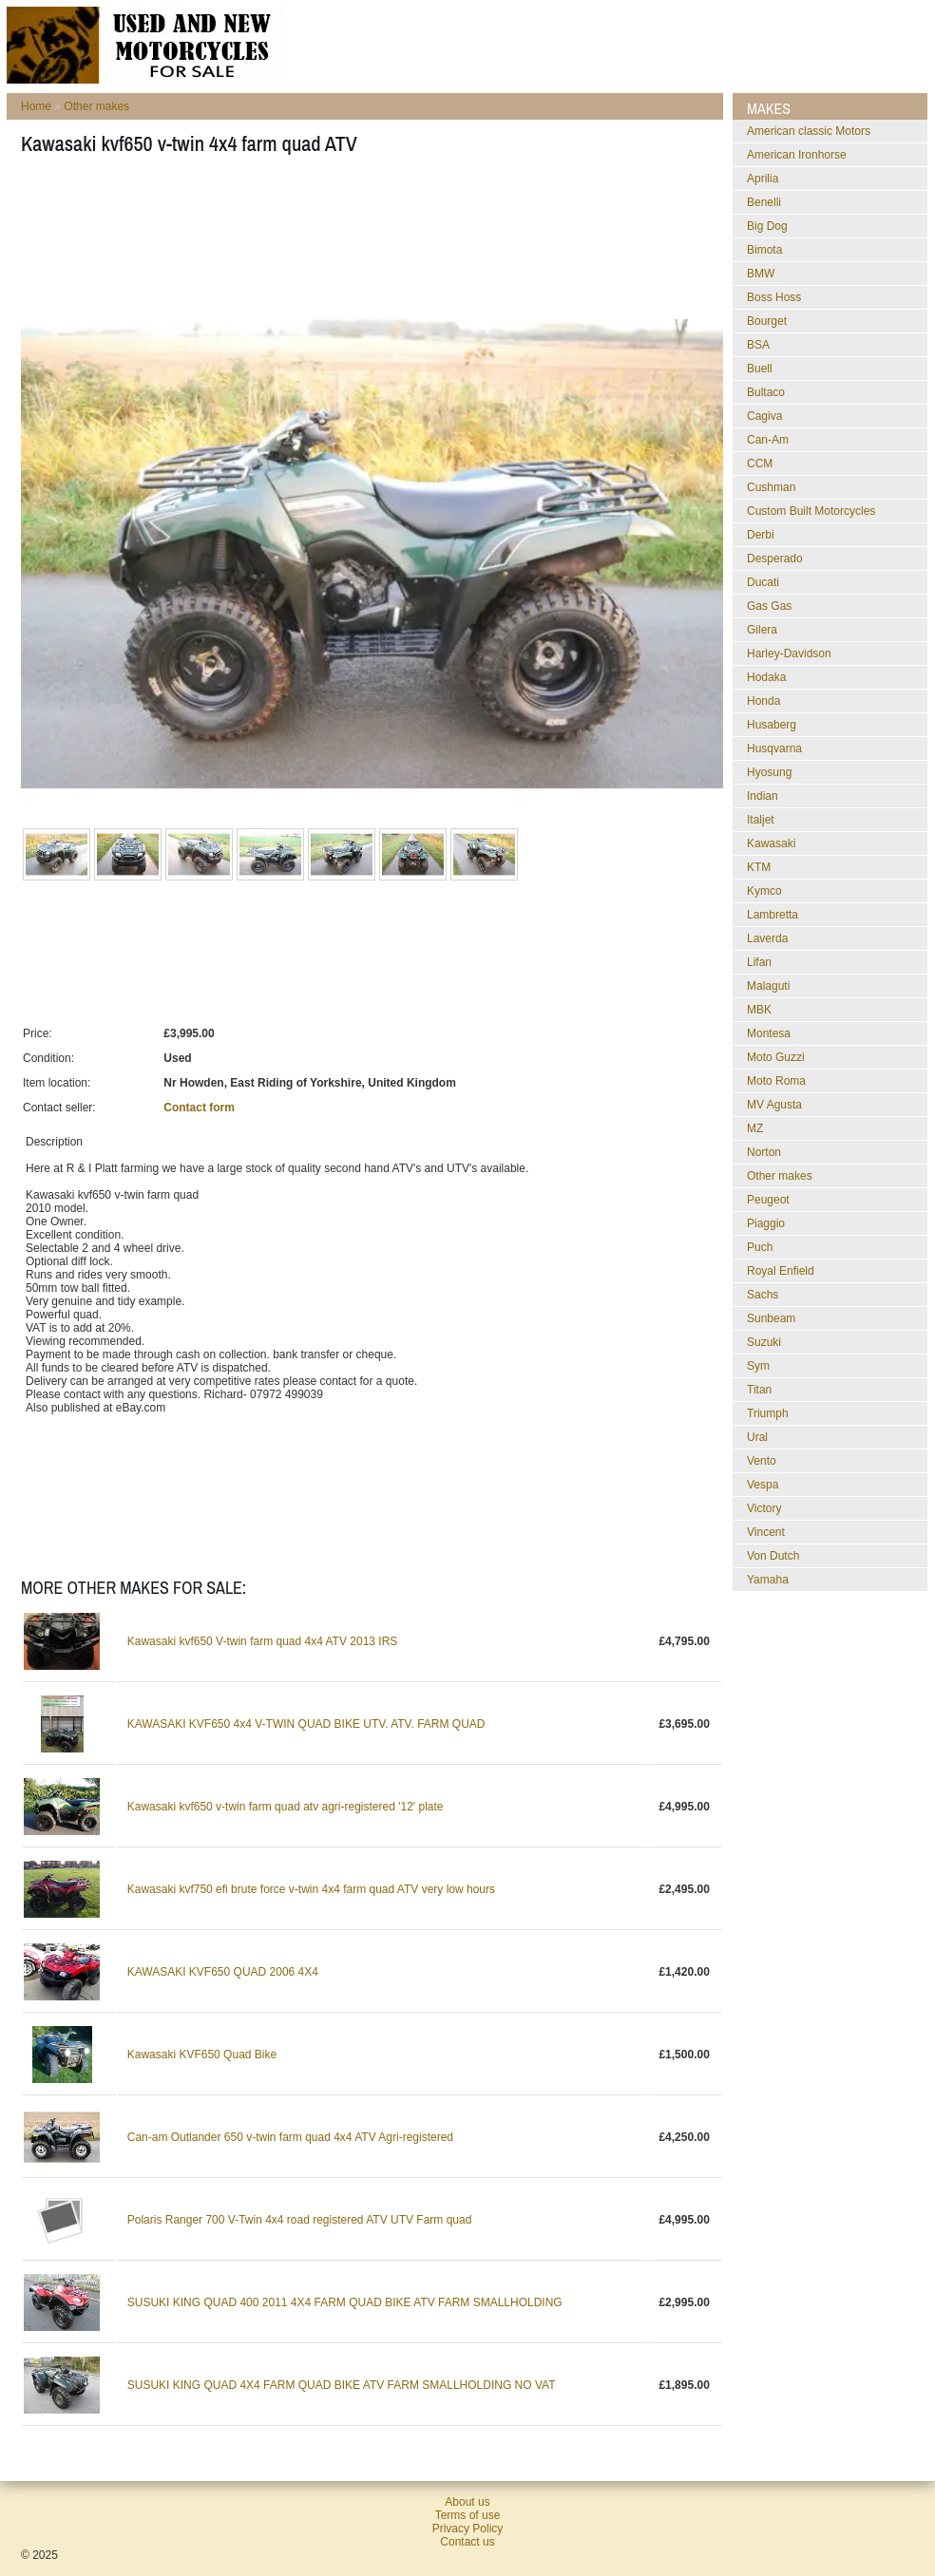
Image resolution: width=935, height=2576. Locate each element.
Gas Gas (769, 606)
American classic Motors (808, 131)
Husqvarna (774, 748)
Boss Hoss (774, 297)
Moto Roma (776, 1081)
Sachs (762, 1294)
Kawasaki (771, 843)
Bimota (764, 249)
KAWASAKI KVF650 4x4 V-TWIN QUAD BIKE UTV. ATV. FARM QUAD (306, 1724)
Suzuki (764, 1342)
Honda (763, 701)
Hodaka (766, 677)
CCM (760, 463)
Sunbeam (771, 1318)
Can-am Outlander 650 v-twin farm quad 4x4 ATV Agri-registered (290, 2137)
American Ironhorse (797, 154)
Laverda (767, 938)
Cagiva (764, 416)
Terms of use (468, 2515)
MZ (755, 1128)
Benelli (764, 202)
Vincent (766, 1532)
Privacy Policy (468, 2528)
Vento (761, 1461)
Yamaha (768, 1579)
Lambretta (772, 914)
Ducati (763, 582)
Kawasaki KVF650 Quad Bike (202, 2054)
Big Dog (767, 226)
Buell (760, 368)
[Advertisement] (367, 229)
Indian (762, 796)
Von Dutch (773, 1556)
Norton (764, 1152)
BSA (758, 344)
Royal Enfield (780, 1271)
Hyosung (769, 772)
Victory (764, 1508)
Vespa (762, 1484)
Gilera (762, 629)
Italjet (760, 819)
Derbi (760, 534)
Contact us (467, 2541)
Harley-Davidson (789, 653)
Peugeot (768, 1199)
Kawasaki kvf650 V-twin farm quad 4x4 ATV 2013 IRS (262, 1641)
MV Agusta (774, 1104)
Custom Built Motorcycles (811, 511)
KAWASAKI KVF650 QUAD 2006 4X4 (222, 1972)
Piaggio (766, 1223)
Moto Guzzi (776, 1057)
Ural (757, 1437)
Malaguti (768, 986)
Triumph (768, 1413)
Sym (758, 1366)
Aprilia (762, 178)
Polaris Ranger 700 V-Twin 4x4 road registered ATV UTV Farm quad (299, 2219)
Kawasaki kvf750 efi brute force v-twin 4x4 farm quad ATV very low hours (311, 1889)
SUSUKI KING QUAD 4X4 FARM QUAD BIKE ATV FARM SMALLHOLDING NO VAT (341, 2385)
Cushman (771, 487)
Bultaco (766, 392)
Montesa (769, 1033)
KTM (759, 867)
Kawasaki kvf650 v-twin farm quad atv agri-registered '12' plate (285, 1806)
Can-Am (768, 439)
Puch (760, 1247)
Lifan (759, 962)
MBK (759, 1009)
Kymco (764, 891)
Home (36, 106)
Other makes (96, 106)
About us (467, 2502)
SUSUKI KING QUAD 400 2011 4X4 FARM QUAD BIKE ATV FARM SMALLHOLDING (345, 2302)
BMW (760, 273)
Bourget (767, 321)
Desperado (775, 558)
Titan (759, 1389)
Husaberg (771, 724)
